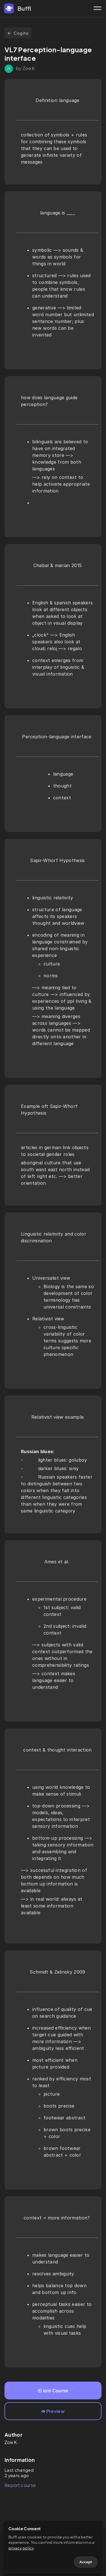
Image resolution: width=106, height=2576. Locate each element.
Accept (85, 2562)
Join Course (53, 2390)
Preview (53, 2411)
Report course (20, 2485)
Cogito (18, 33)
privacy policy (21, 2548)
